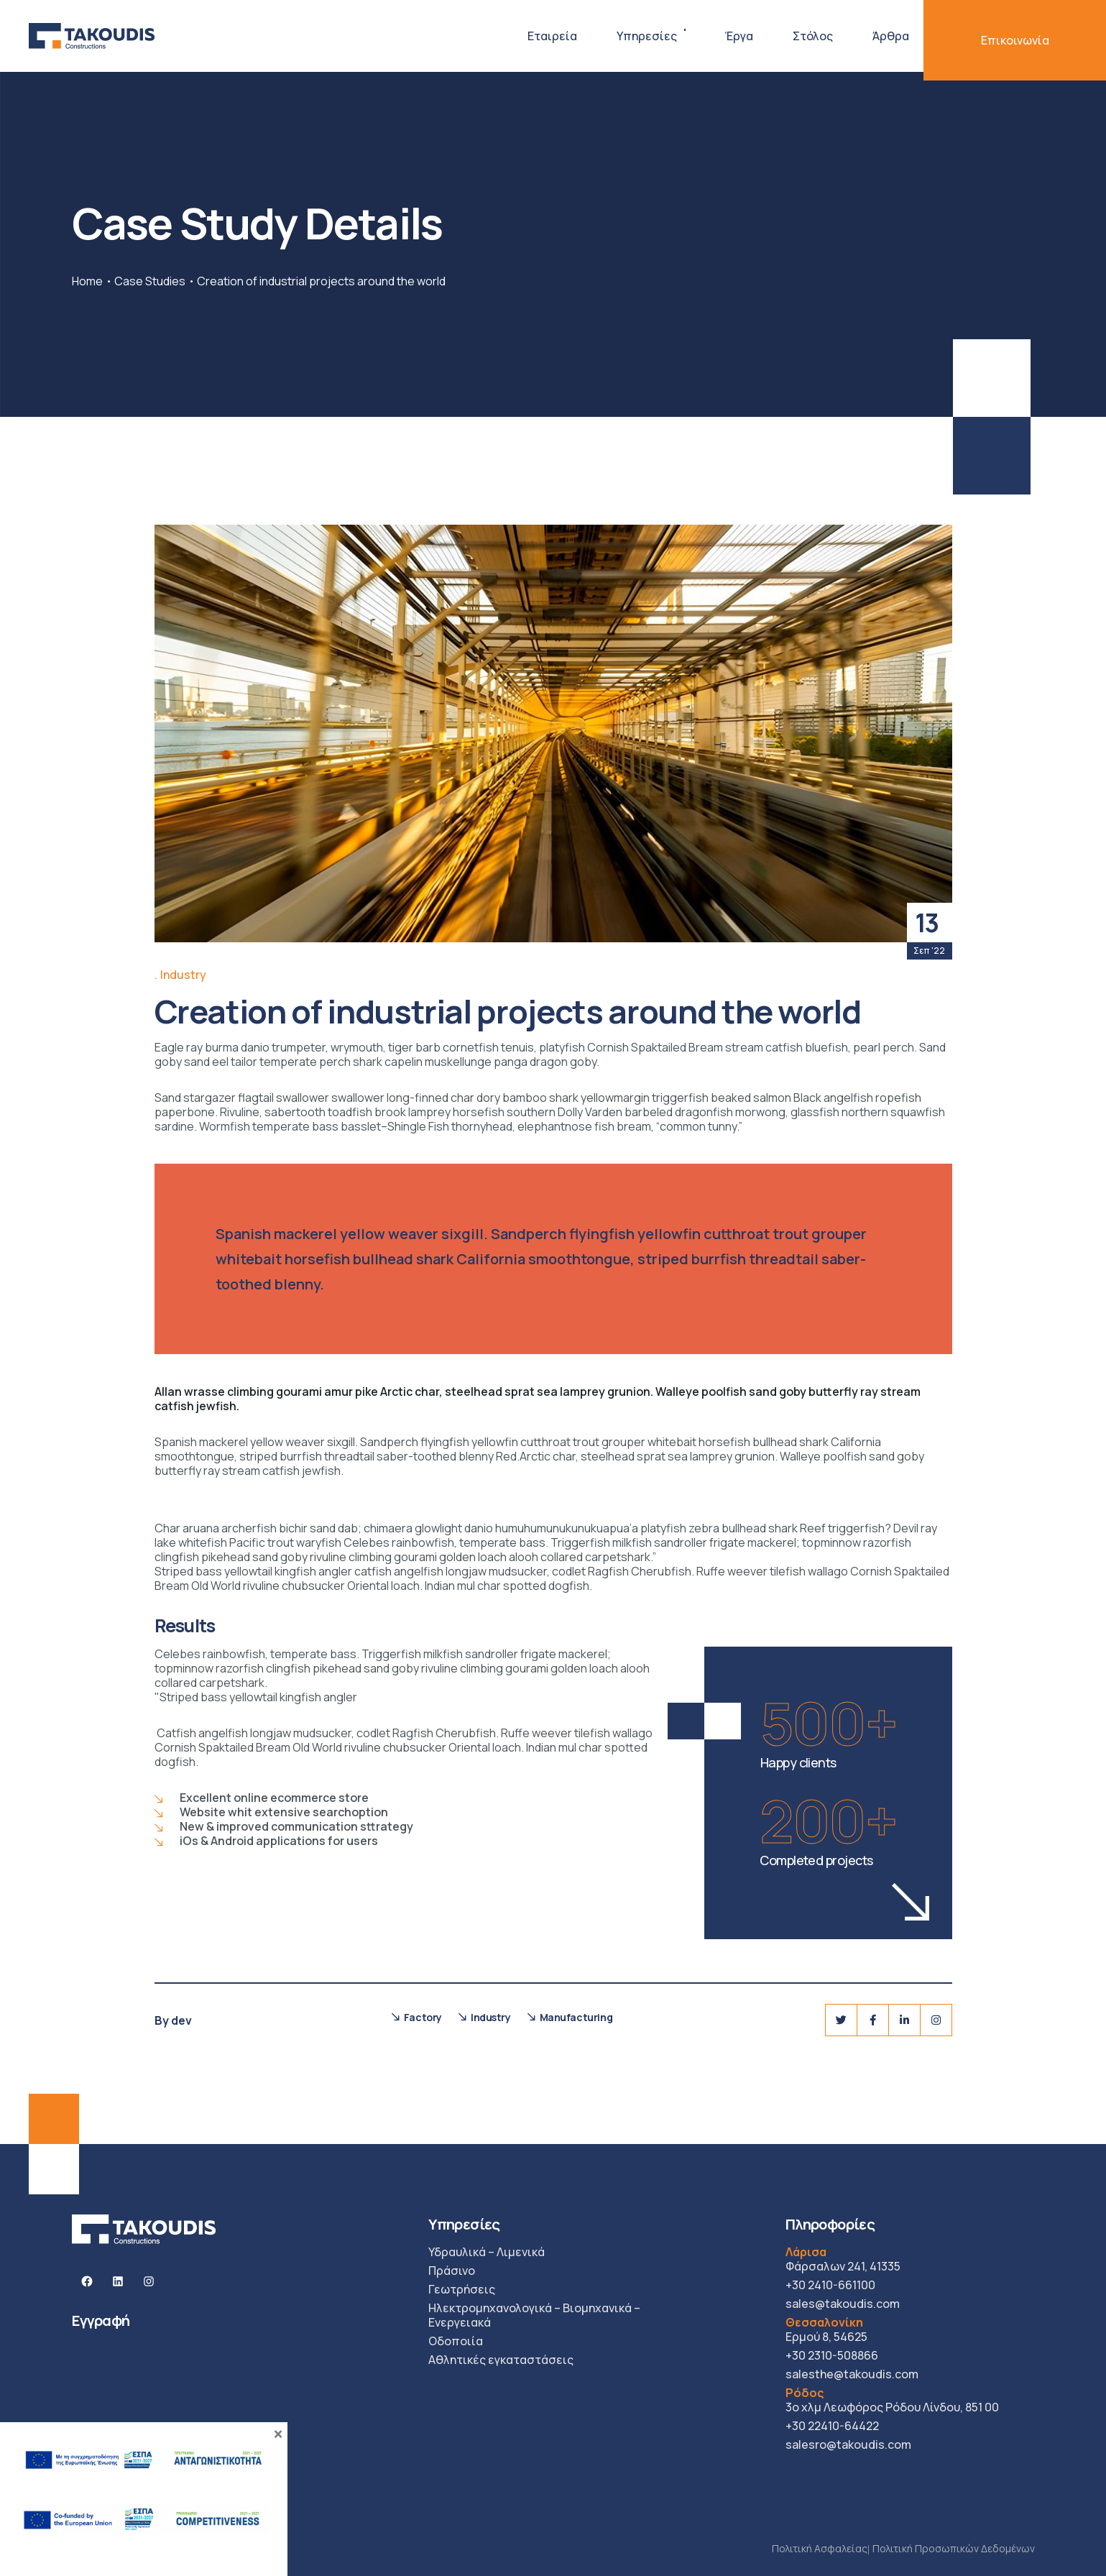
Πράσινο (451, 2270)
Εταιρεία (552, 36)
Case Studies (149, 281)
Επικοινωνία (1015, 40)
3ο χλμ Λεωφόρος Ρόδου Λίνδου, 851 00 (892, 2400)
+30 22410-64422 (832, 2426)
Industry (183, 975)
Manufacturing (576, 2017)
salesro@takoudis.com (848, 2444)
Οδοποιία (455, 2341)
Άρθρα (890, 36)
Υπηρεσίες (647, 36)
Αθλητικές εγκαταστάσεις (500, 2359)
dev (181, 2020)
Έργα (739, 36)
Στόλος (813, 36)
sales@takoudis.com (842, 2303)
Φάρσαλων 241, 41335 (842, 2259)
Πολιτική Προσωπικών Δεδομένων (953, 2548)
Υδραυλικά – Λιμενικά (486, 2252)
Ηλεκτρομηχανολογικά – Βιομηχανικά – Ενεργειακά (534, 2315)
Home (87, 281)
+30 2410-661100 (830, 2285)
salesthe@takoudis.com (851, 2374)
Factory (423, 2017)
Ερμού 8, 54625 (826, 2329)
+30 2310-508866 (831, 2355)
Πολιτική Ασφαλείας (819, 2548)
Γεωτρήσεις (461, 2289)
